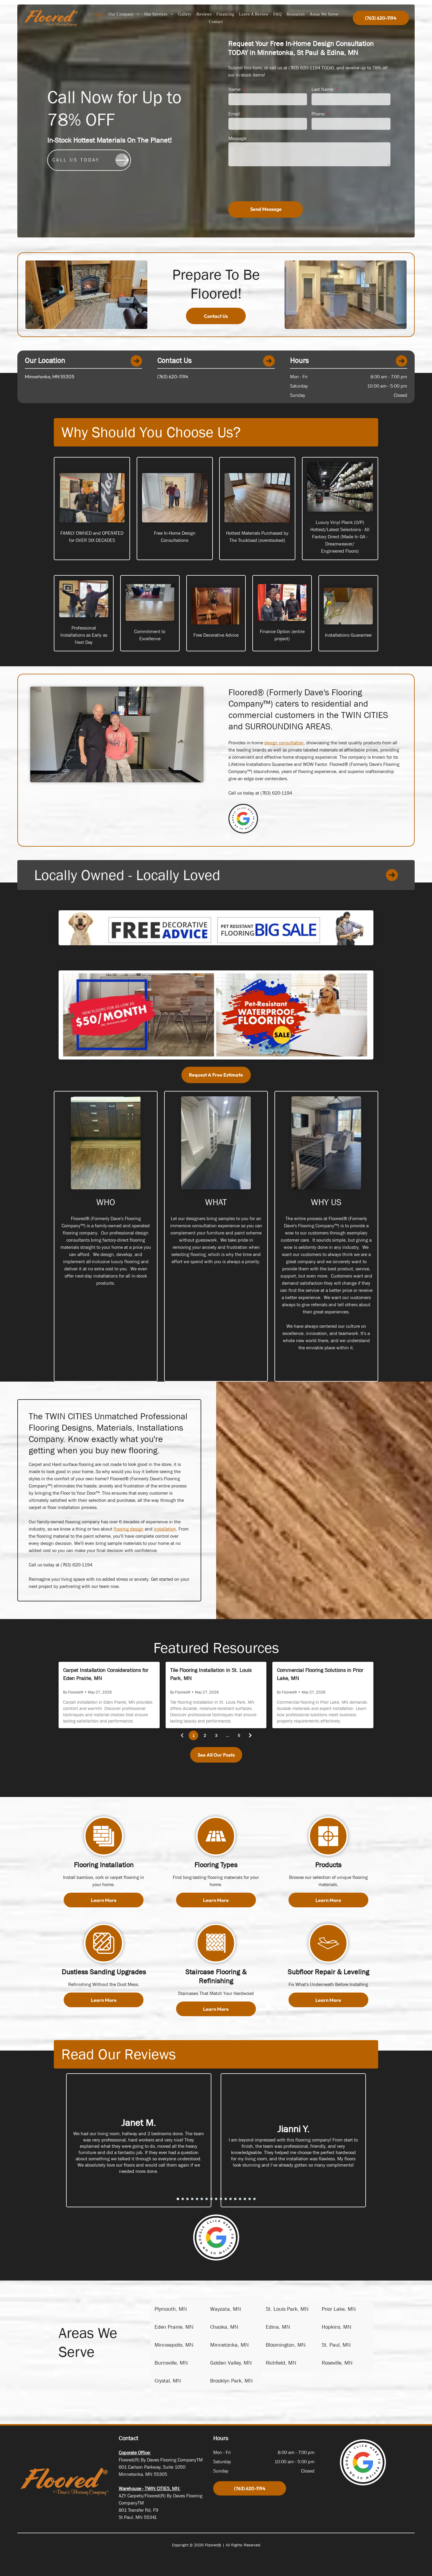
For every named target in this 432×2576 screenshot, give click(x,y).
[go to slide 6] (202, 2199)
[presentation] (273, 183)
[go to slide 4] (192, 2199)
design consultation (284, 743)
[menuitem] (98, 15)
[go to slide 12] (230, 2199)
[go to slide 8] (211, 2199)
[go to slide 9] (216, 2199)
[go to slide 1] (178, 2199)
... (227, 1735)
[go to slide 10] (221, 2199)
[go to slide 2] (182, 2199)
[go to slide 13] (235, 2199)
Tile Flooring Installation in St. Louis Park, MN (210, 1674)
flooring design (129, 1529)
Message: (237, 138)
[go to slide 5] (197, 2199)
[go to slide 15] (245, 2199)
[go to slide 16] (249, 2199)
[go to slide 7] (206, 2199)
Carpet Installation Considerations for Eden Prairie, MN (105, 1674)
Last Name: (323, 89)
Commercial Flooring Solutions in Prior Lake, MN (320, 1674)
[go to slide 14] (240, 2199)
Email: (234, 114)
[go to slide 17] (254, 2199)
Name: (235, 89)
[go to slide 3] (187, 2199)
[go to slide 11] (226, 2199)
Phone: (319, 114)
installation (165, 1529)
